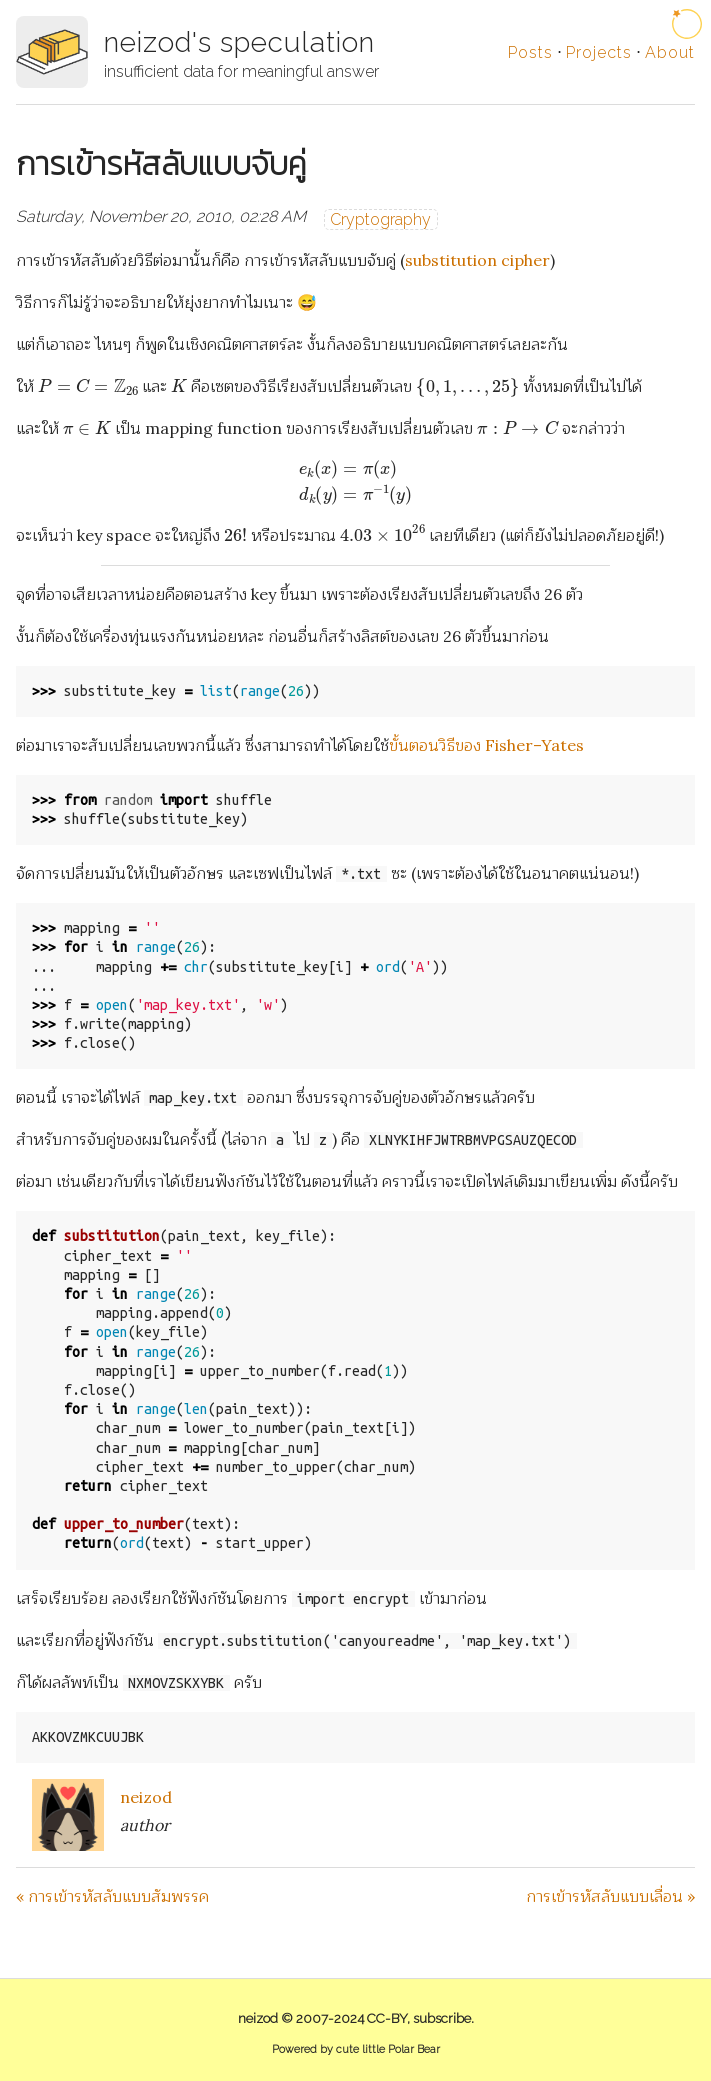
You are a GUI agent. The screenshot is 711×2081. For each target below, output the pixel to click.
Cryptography (380, 219)
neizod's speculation (239, 42)
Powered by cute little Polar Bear (356, 2049)
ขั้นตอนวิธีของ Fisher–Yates (486, 745)
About (670, 52)
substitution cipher (477, 260)
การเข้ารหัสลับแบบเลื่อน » (610, 1896)
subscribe (442, 2018)
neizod (146, 1797)
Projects (599, 52)
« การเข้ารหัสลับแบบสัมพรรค (112, 1896)
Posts (530, 52)
